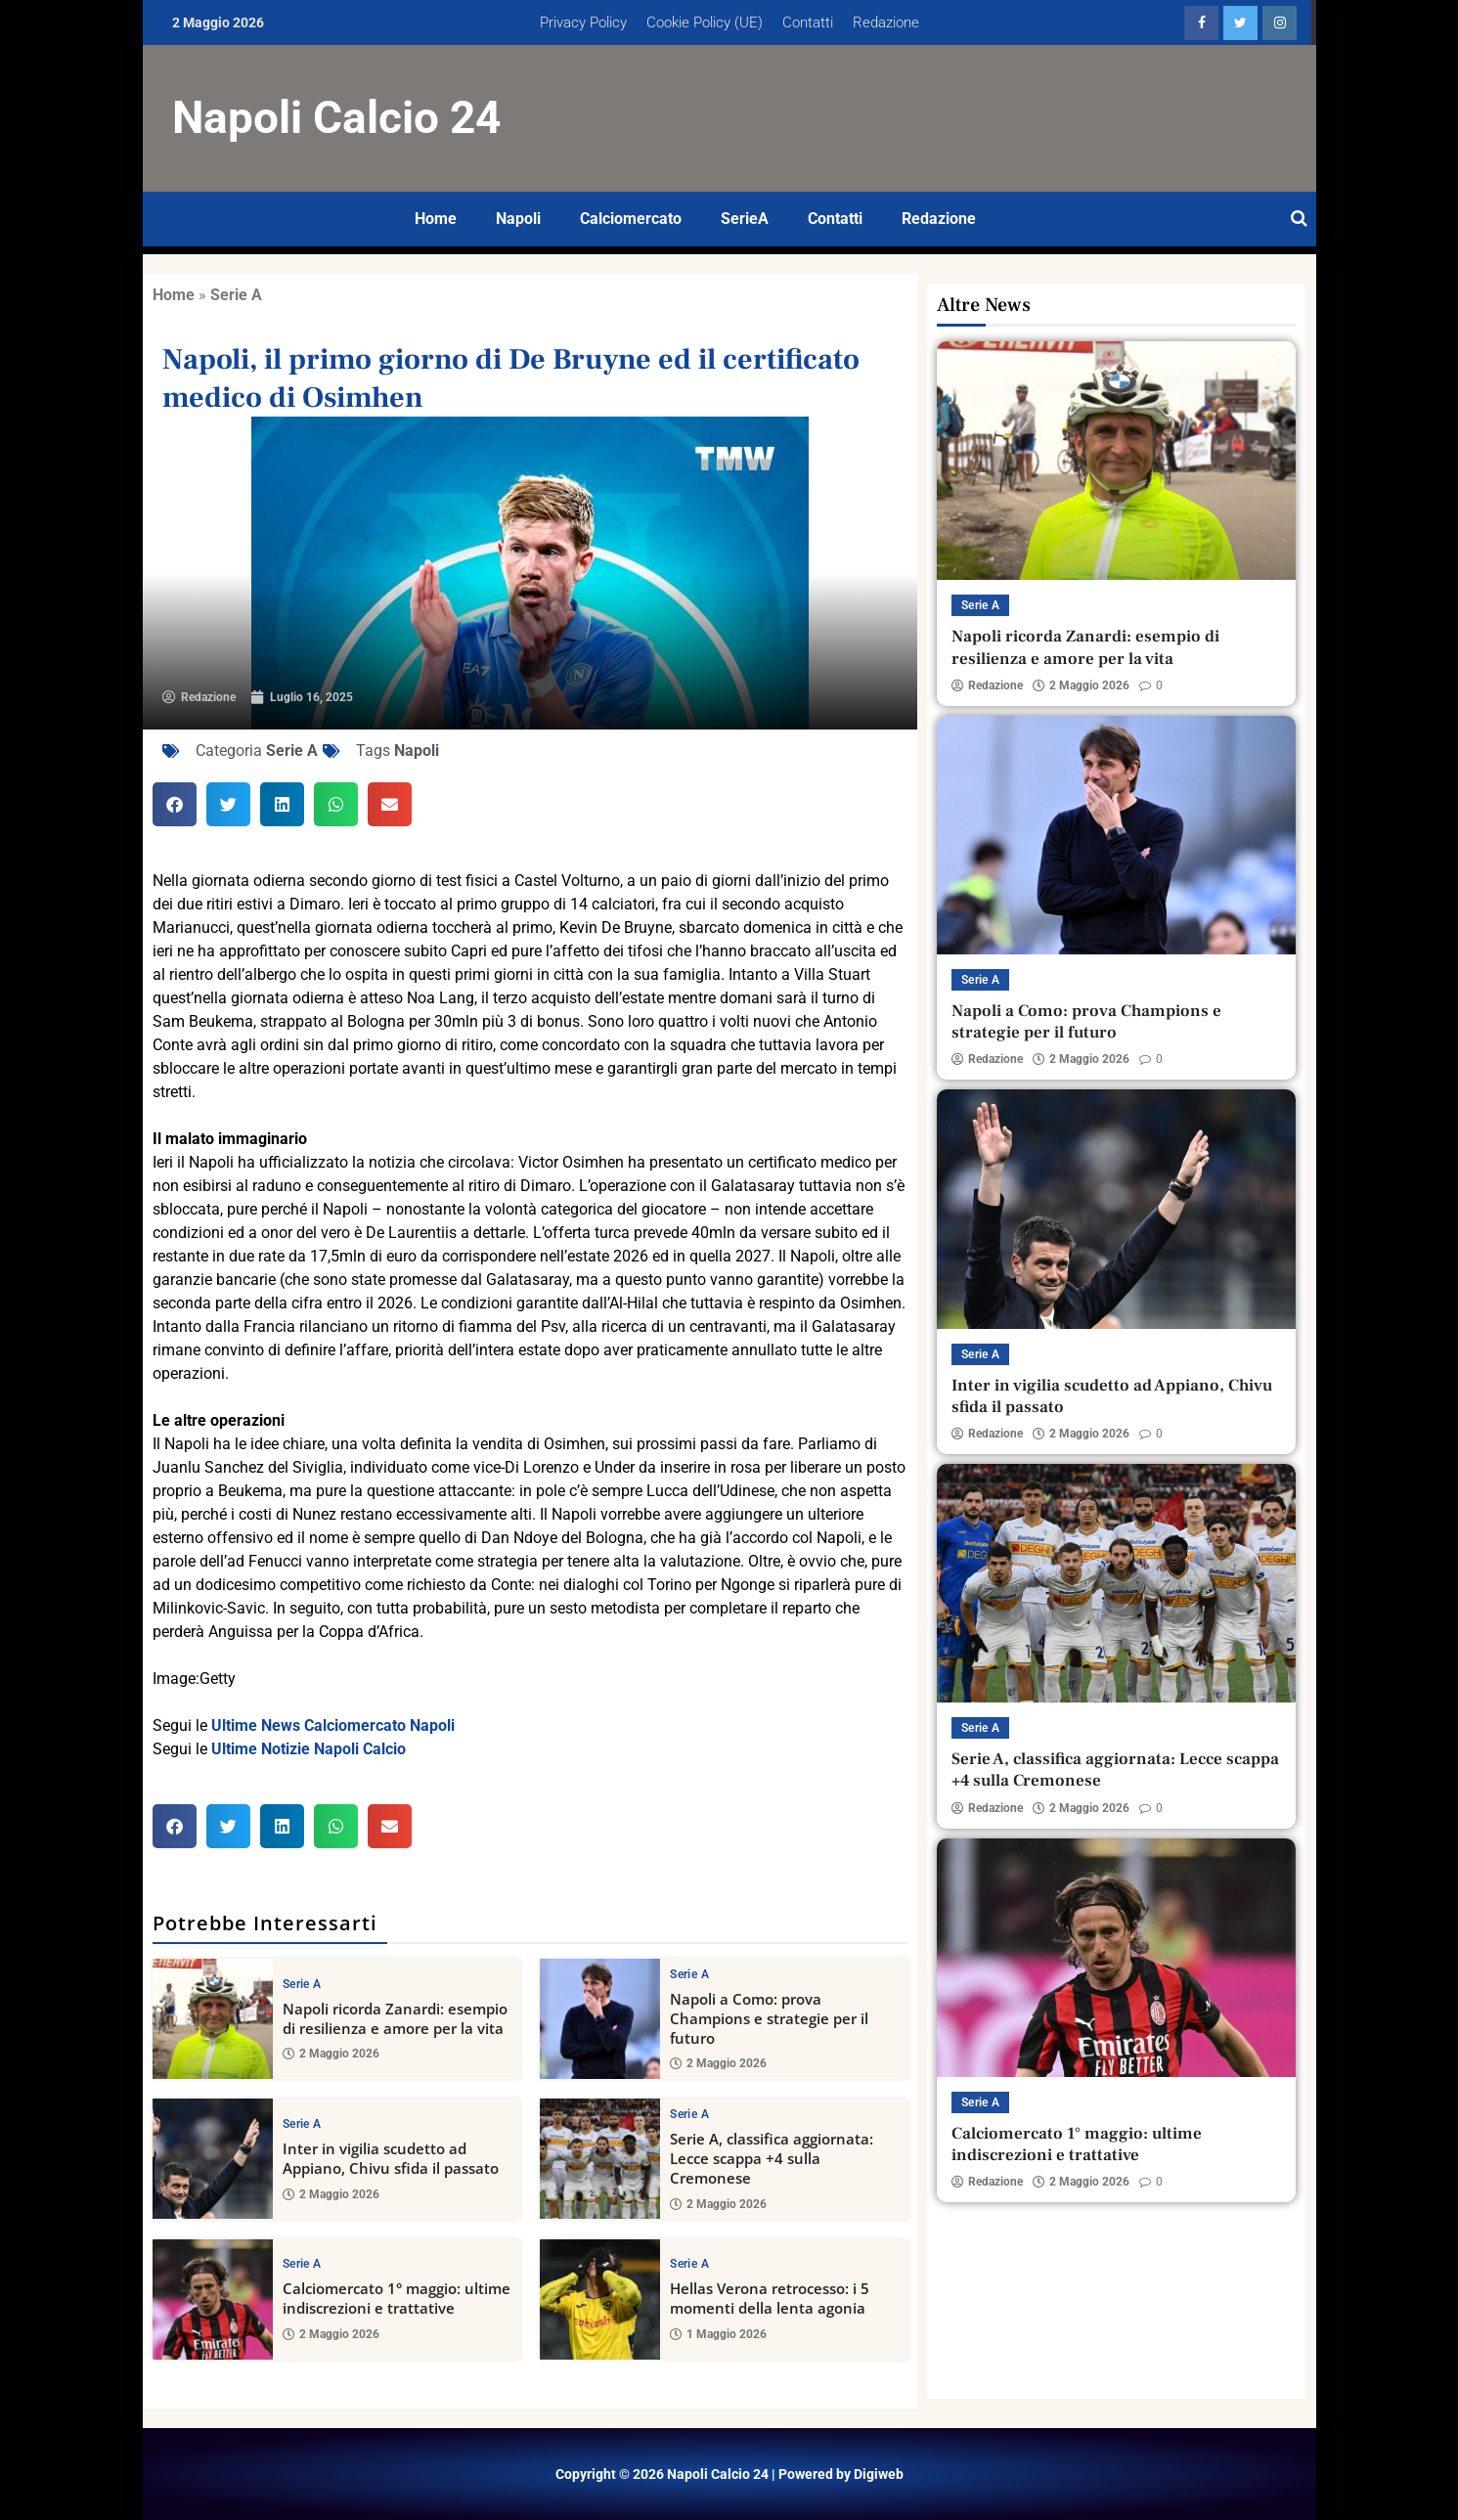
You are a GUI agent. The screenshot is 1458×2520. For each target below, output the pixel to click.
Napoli (518, 218)
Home (436, 218)
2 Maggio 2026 (331, 2053)
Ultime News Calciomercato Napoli (333, 1725)
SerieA (745, 218)
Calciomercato (631, 218)
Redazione (886, 22)
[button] (175, 804)
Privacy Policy (583, 22)
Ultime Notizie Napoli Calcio (308, 1749)
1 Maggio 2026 (718, 2334)
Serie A (236, 295)
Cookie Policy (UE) (704, 22)
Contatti (807, 22)
